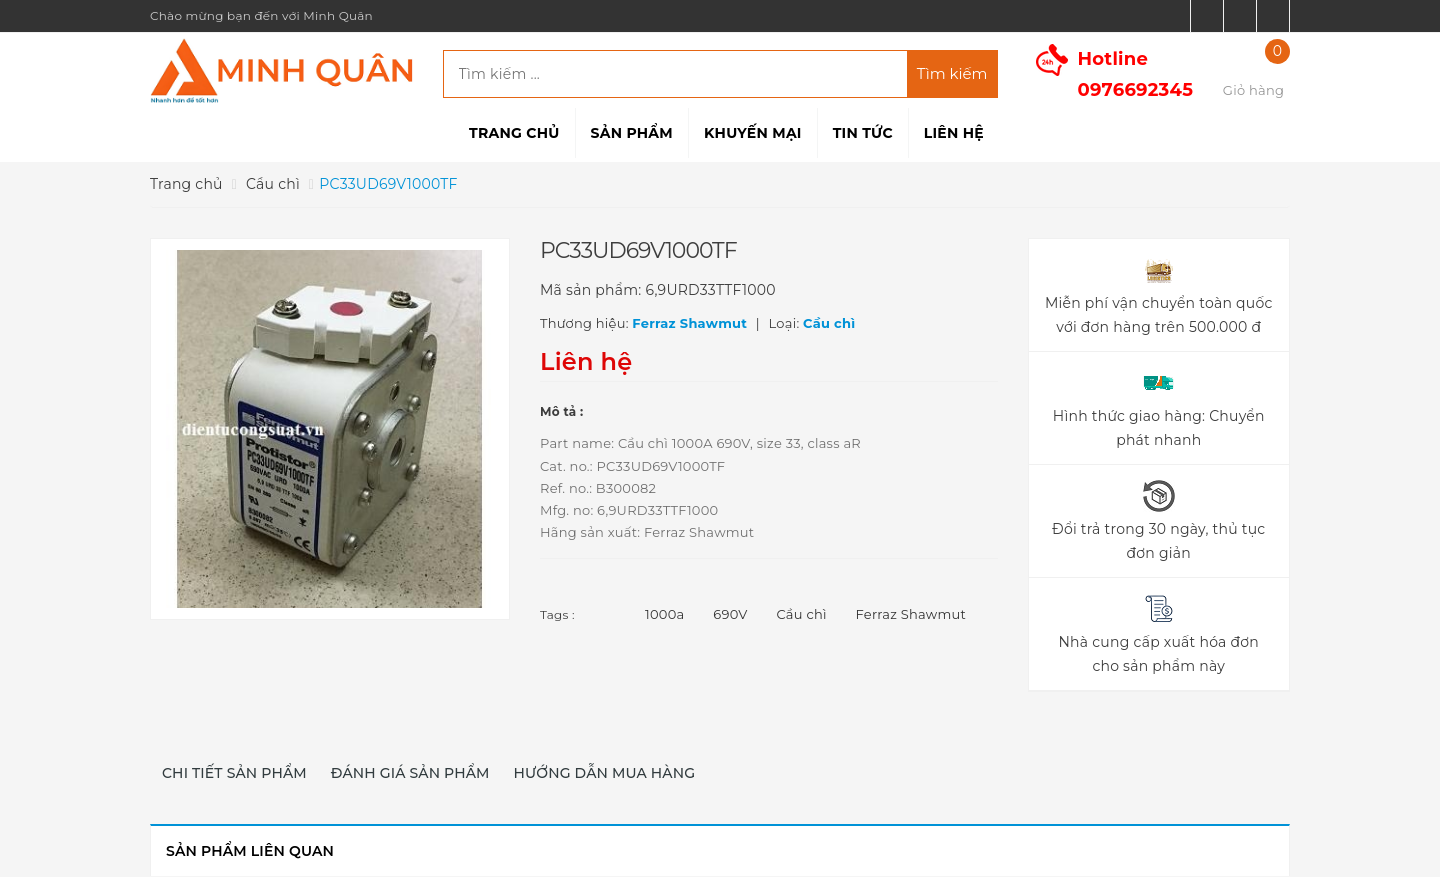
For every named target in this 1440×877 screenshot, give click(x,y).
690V (730, 614)
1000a (664, 614)
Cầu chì (801, 614)
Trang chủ (514, 133)
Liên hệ (954, 133)
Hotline (1136, 74)
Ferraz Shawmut (911, 614)
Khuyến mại (753, 133)
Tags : (557, 614)
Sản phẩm (632, 133)
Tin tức (863, 133)
